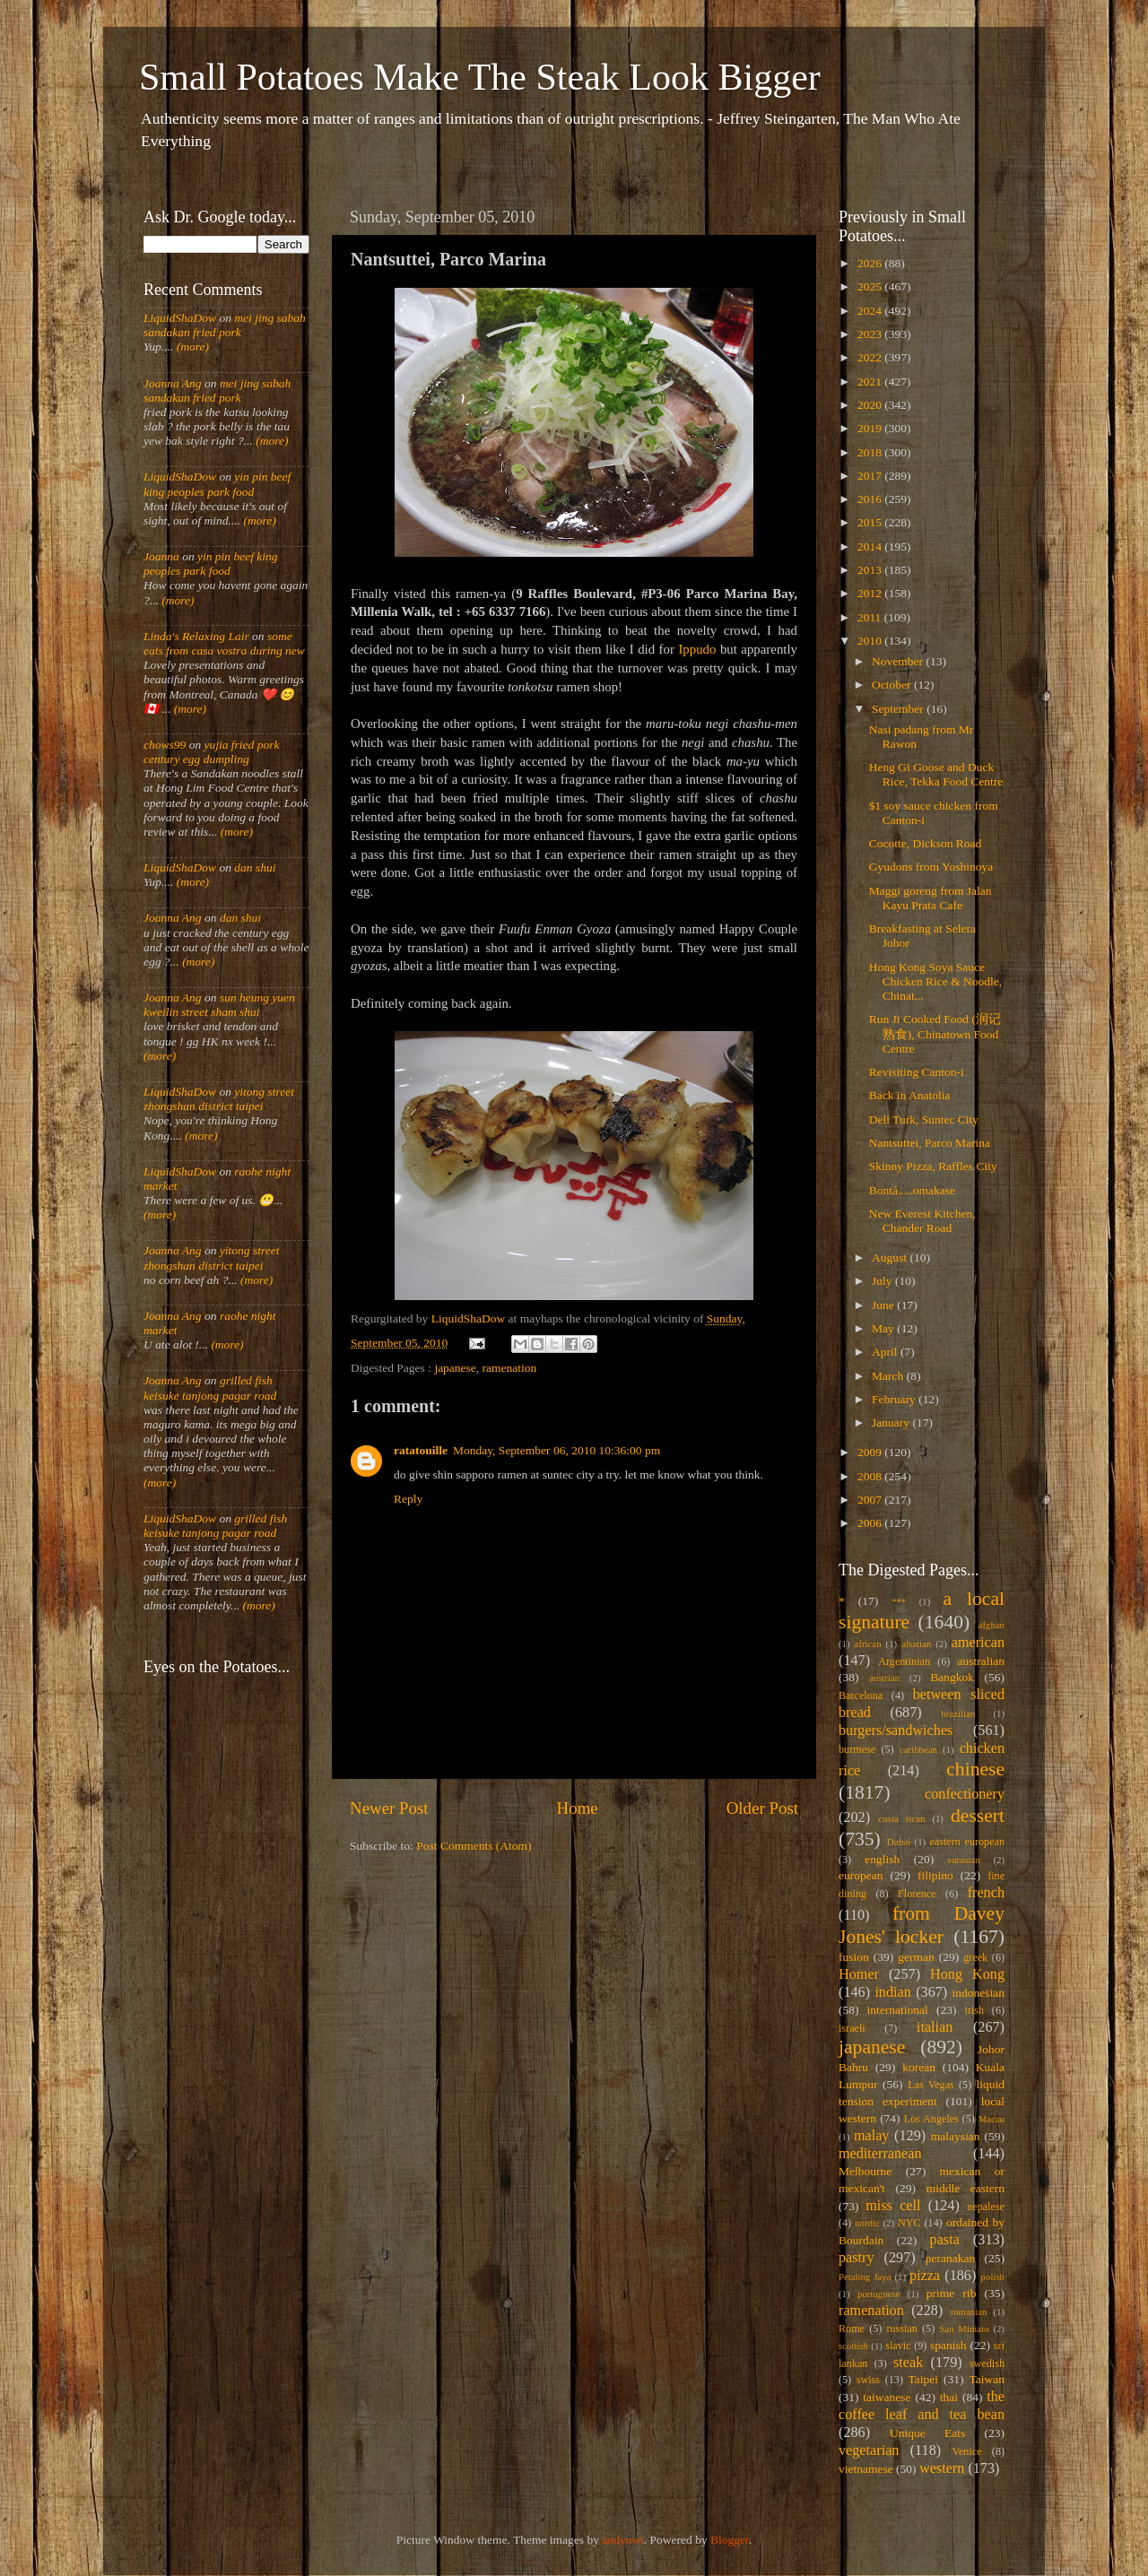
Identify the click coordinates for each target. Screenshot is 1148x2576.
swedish (987, 2363)
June (884, 1305)
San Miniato (963, 2328)
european (861, 1875)
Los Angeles (931, 2118)
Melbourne (865, 2171)
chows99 (165, 744)
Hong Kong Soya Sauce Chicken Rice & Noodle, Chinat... (935, 981)
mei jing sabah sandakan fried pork (225, 325)
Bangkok (952, 1677)
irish (975, 2010)
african (868, 1643)
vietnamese (866, 2469)
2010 (870, 640)
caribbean (918, 1749)
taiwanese (886, 2397)
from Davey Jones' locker (921, 1925)
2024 (870, 310)
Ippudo (697, 649)
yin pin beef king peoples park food (217, 484)
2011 (870, 617)
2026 (870, 263)
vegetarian (869, 2450)
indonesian (978, 1992)
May (884, 1328)
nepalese (985, 2206)
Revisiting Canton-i (916, 1072)
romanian (969, 2311)
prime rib (951, 2293)
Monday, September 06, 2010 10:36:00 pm (556, 1450)
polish (992, 2276)
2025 (870, 286)
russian (901, 2328)
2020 (870, 405)
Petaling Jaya (865, 2276)
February (895, 1399)
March (889, 1376)
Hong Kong (967, 1974)
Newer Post (389, 1808)
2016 (870, 499)
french (986, 1893)
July (883, 1281)
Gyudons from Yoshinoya (931, 866)
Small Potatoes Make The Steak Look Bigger (480, 77)
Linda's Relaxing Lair (196, 636)
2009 (870, 1452)
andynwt (623, 2539)
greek (975, 1957)
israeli (852, 2028)
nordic (867, 2222)
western (941, 2468)
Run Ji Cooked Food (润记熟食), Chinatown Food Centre (935, 1033)
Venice (967, 2451)
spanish (948, 2345)
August (890, 1257)
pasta (945, 2240)
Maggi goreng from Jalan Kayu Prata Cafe (930, 898)
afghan (991, 1624)
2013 (870, 570)
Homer (859, 1974)
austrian (884, 1677)
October (893, 684)
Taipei (924, 2379)
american (978, 1643)
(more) (191, 346)
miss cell (892, 2206)
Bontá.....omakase (912, 1190)
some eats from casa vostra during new (224, 643)
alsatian (916, 1643)
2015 (870, 522)
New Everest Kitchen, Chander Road (922, 1221)
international (897, 2010)
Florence (916, 1893)
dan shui (254, 867)
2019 (870, 428)
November (899, 661)
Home (577, 1808)
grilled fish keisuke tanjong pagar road (210, 1387)
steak (908, 2363)
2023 (870, 334)
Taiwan (986, 2379)
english (882, 1859)
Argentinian (904, 1661)
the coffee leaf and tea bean (921, 2406)
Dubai (898, 1841)
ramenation (510, 1368)
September (899, 709)
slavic (897, 2345)
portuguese (878, 2293)
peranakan (950, 2258)
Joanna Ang (173, 383)
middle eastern (965, 2188)
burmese (857, 1749)
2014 (870, 546)
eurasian (964, 1859)
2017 (870, 475)
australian (981, 1661)
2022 (870, 357)
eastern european (966, 1841)
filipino (935, 1875)
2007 (870, 1499)
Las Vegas (931, 2084)
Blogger (729, 2539)
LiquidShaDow (180, 318)
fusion (854, 1957)
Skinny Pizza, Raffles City (933, 1166)
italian (934, 2027)
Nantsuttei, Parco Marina (929, 1142)
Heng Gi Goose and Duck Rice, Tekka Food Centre (936, 774)
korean (918, 2067)
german (916, 1957)
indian (892, 1992)
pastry (856, 2258)
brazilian (958, 1713)
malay (872, 2136)
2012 (870, 593)
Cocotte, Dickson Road (925, 843)
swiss (868, 2379)
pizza (924, 2276)
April (886, 1351)
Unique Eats (927, 2433)
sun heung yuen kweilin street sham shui (219, 1005)
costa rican (901, 1818)
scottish (853, 2345)
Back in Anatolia (910, 1095)
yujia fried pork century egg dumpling (212, 752)
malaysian (955, 2136)
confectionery (964, 1794)
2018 (870, 452)
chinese (975, 1769)
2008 (870, 1476)
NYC (909, 2222)
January (892, 1422)
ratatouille (421, 1450)
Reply (408, 1498)
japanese (454, 1368)
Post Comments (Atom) (473, 1845)
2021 (870, 381)
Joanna (161, 556)
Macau (991, 2118)
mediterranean (880, 2154)
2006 (870, 1523)
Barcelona (861, 1695)
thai (949, 2397)
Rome (852, 2328)
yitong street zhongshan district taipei (219, 1099)
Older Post (762, 1808)
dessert (977, 1815)
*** (898, 1601)
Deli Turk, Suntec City (923, 1119)
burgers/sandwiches (895, 1730)
